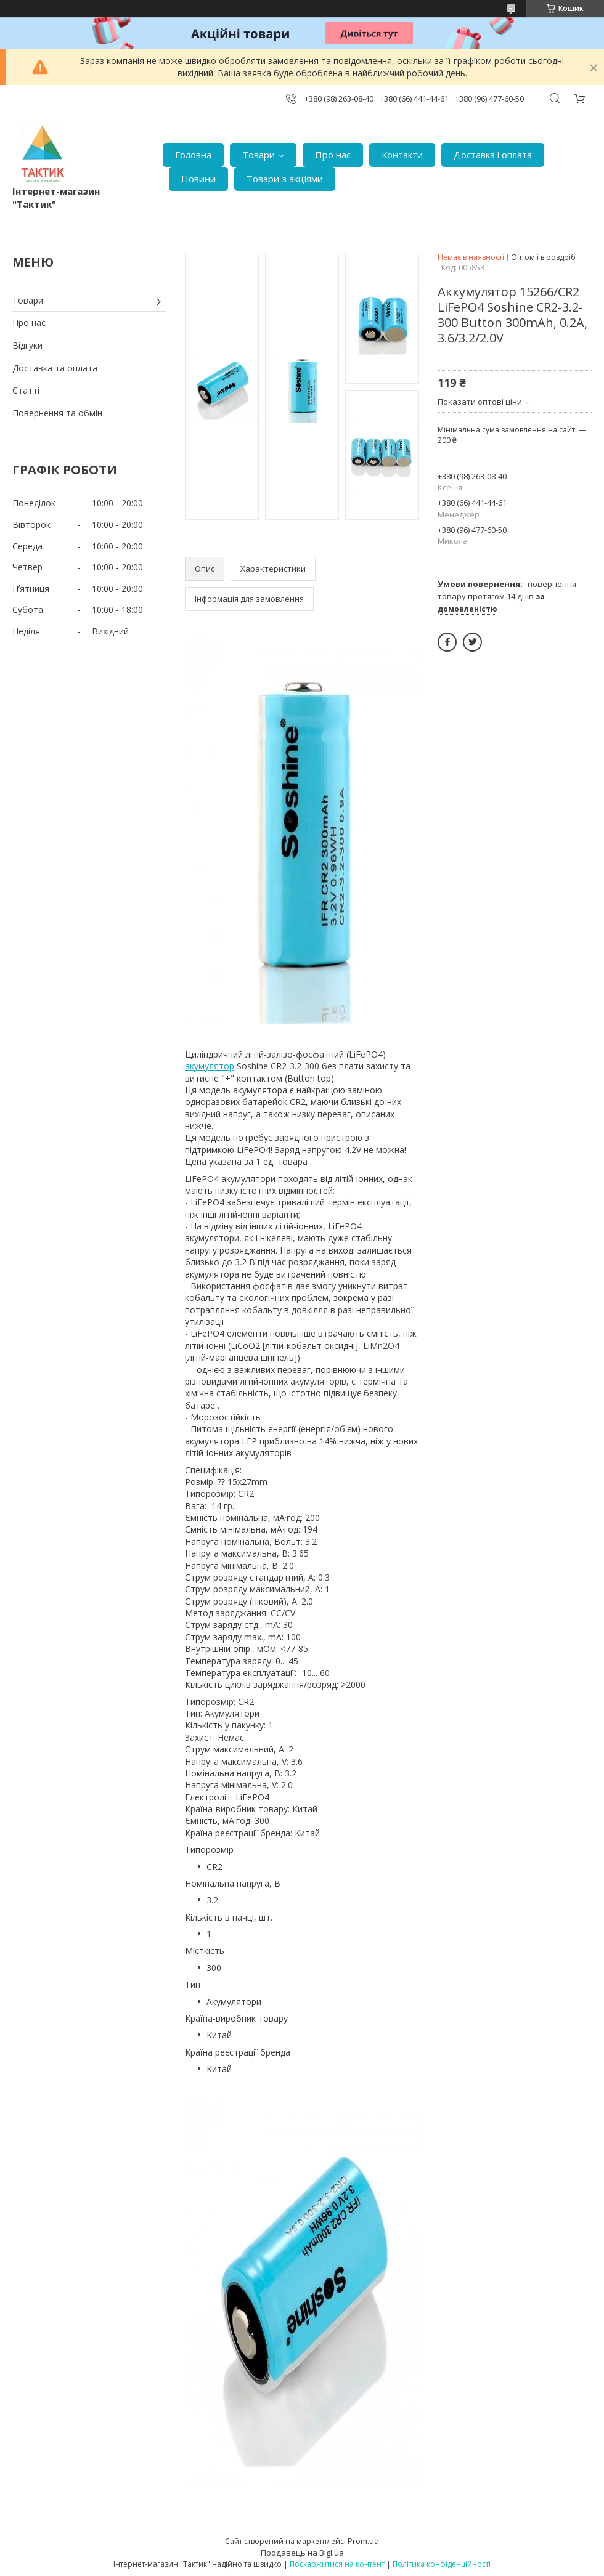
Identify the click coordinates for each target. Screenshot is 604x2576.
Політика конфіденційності (442, 2564)
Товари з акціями (285, 178)
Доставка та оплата (54, 368)
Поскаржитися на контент (337, 2564)
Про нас (333, 154)
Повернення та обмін (57, 413)
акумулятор (209, 1066)
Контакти (402, 154)
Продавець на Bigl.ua (302, 2552)
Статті (25, 390)
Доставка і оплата (493, 154)
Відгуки (27, 345)
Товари (258, 154)
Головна (193, 154)
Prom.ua (363, 2540)
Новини (198, 178)
